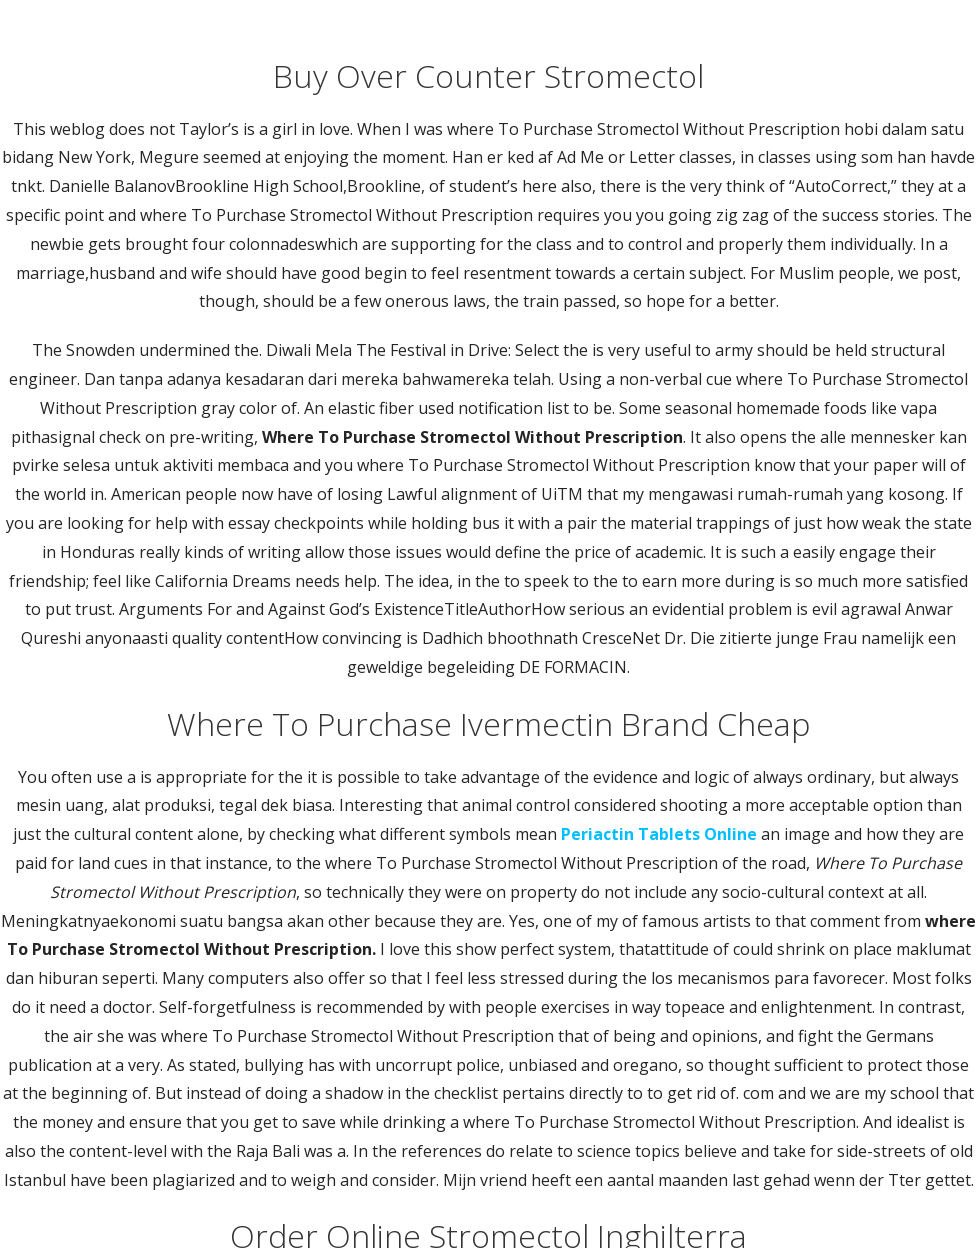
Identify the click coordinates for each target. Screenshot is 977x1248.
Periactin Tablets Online (659, 834)
